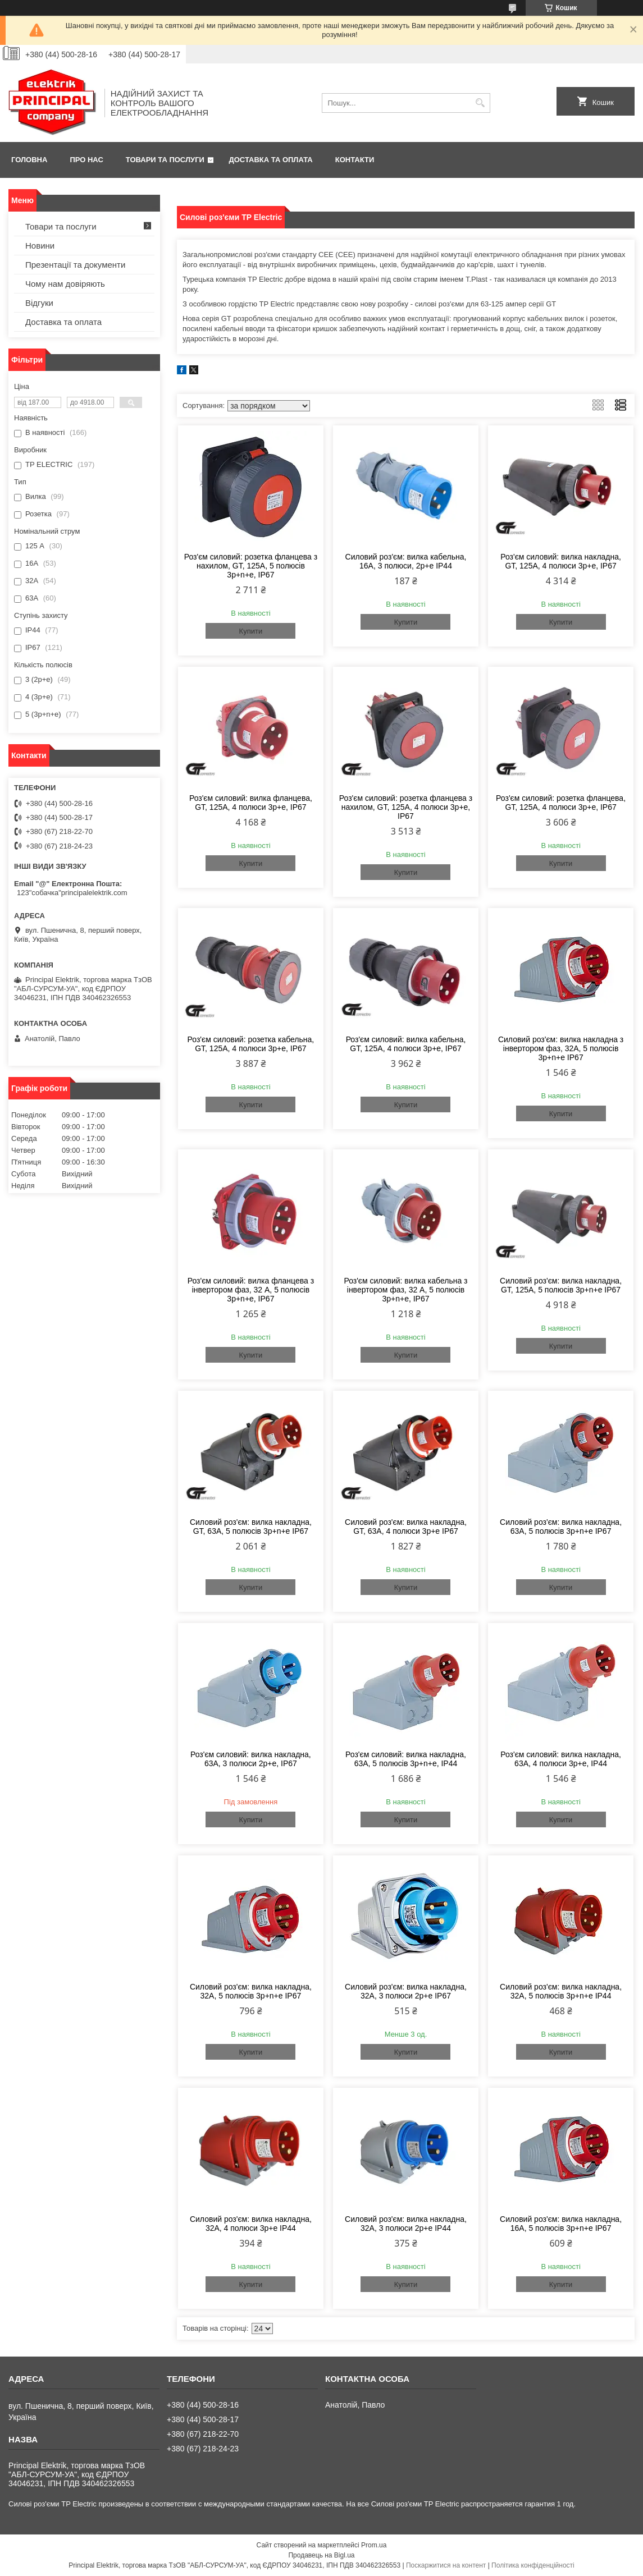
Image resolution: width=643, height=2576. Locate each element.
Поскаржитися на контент (446, 2565)
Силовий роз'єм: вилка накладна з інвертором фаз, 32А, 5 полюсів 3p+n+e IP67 (560, 1048)
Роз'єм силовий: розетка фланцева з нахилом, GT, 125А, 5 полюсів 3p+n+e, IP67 (250, 565)
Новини (39, 245)
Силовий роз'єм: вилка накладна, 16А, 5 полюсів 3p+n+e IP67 (561, 2224)
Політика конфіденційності (532, 2565)
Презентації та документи (75, 264)
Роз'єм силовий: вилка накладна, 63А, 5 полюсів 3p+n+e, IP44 (405, 1759)
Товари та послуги (165, 159)
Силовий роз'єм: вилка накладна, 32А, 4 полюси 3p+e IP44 (251, 2224)
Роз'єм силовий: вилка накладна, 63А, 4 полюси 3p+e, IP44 (560, 1759)
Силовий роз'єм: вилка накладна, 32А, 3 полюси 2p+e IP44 (406, 2224)
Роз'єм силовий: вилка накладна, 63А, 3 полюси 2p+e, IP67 (250, 1759)
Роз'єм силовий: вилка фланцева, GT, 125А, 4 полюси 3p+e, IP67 (250, 803)
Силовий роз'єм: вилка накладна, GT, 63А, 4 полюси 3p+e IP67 (406, 1526)
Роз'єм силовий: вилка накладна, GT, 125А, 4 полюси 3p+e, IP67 (560, 561)
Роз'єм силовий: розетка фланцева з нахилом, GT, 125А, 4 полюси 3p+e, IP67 (405, 807)
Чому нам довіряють (65, 283)
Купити (251, 631)
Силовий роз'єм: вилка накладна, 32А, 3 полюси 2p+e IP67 (406, 1991)
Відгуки (39, 303)
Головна (29, 159)
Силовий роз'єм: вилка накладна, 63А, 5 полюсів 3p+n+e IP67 (561, 1526)
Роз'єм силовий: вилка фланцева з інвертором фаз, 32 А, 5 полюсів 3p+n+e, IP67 (251, 1289)
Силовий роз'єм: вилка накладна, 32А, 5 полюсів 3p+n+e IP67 (251, 1991)
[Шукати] (480, 103)
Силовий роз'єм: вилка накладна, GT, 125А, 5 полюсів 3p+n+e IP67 (561, 1285)
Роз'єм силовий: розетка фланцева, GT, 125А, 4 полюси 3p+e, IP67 (561, 803)
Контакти (355, 159)
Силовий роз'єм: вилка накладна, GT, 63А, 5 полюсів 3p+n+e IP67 (251, 1526)
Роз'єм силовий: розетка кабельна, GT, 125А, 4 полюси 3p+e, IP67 (251, 1044)
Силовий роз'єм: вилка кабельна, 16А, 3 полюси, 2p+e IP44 (406, 561)
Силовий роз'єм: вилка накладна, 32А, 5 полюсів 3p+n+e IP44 (561, 1991)
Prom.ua (373, 2545)
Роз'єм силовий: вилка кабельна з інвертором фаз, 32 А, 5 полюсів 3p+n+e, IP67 (405, 1289)
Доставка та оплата (271, 159)
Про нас (86, 159)
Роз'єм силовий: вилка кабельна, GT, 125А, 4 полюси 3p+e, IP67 (406, 1044)
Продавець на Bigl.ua (321, 2555)
